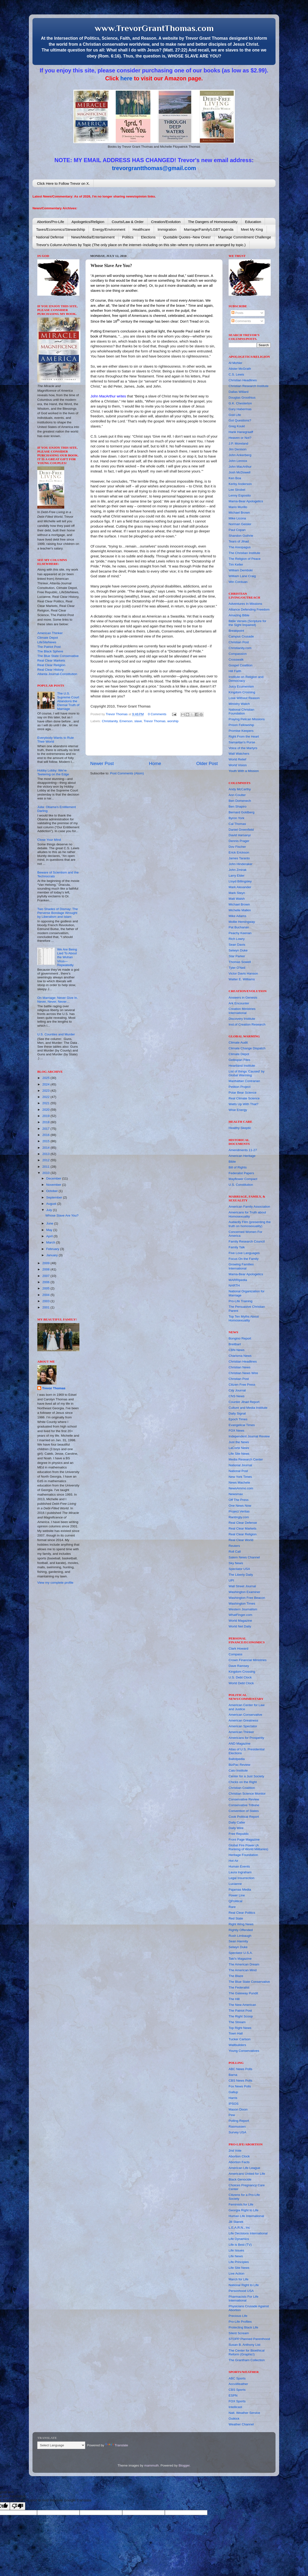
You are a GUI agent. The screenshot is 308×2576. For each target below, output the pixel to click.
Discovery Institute (242, 1018)
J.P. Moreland (238, 443)
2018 (46, 1122)
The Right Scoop (241, 2016)
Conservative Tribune (244, 1805)
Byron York (236, 818)
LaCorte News (239, 1448)
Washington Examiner (244, 1592)
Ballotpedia (237, 1759)
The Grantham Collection (247, 2360)
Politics (128, 237)
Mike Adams (237, 916)
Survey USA (237, 2132)
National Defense (50, 237)
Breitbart (235, 1344)
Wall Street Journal (242, 1586)
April (50, 1236)
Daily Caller (237, 1822)
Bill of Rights (238, 1167)
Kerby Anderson (240, 484)
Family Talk (237, 1247)
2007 (46, 1276)
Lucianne (235, 1884)
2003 (46, 1301)
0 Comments (157, 714)
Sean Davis (237, 944)
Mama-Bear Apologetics (246, 501)
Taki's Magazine (240, 1958)
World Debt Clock (241, 1683)
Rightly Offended (241, 1930)
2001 (46, 1307)
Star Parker (237, 956)
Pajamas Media (240, 1889)
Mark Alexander (240, 887)
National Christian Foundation (241, 711)
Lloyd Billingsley (240, 881)
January (52, 1255)
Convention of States (244, 1811)
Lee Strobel (237, 489)
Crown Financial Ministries (248, 1660)
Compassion (238, 654)
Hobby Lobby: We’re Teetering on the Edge (53, 772)
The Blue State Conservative (58, 656)
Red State (236, 1918)
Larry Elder (236, 875)
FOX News (236, 1430)
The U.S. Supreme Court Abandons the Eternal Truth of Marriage (68, 701)
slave (138, 721)
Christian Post (239, 642)
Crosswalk (236, 659)
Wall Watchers (239, 753)
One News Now (240, 1505)
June (50, 1223)
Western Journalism (243, 1609)
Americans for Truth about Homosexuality (247, 1214)
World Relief (237, 759)
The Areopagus (240, 547)
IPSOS (233, 2103)
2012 (46, 1160)
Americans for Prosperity (246, 1738)
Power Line (237, 1895)
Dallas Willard (239, 392)
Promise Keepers (241, 731)
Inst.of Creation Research (247, 1024)
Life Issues (236, 2250)
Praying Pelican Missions (247, 719)
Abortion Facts (239, 2162)
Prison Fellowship (241, 725)
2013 (46, 1154)
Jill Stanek (236, 2222)
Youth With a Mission (244, 771)
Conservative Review (244, 1799)
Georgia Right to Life (243, 2210)
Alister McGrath (240, 368)
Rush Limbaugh (240, 1936)
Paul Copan (237, 530)
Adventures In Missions (245, 604)
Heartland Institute (242, 1065)
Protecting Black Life (243, 2327)
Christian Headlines (243, 380)
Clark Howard (238, 1648)
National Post (238, 1471)
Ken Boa (235, 478)
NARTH (234, 1285)
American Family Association (249, 1206)
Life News (236, 2256)
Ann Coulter (237, 795)
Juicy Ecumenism (241, 686)
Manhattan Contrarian (244, 1081)
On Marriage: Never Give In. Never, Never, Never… (57, 999)
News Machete (239, 1482)
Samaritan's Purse (242, 742)
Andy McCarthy (240, 789)
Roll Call (235, 1551)
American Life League (244, 2168)
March (51, 1242)
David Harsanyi (240, 835)
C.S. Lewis (236, 374)
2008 (46, 1269)
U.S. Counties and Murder (56, 1034)
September (54, 1197)
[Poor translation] (17, 2506)
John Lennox (238, 461)
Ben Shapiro (237, 806)
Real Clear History (50, 669)
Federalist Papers (241, 1173)
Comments (241, 321)
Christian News (239, 1367)
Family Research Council (247, 1241)
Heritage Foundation (243, 1855)
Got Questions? (240, 420)
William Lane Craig (242, 576)
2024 (46, 1084)
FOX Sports (237, 2401)
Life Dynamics (239, 2239)
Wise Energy (238, 1110)
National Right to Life (244, 2285)
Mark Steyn (237, 893)
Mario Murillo (238, 507)
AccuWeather (238, 2384)
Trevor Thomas (155, 721)
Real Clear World (241, 1540)
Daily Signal (237, 1413)
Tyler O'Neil (237, 967)
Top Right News (240, 2028)
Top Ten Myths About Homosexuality (244, 1318)
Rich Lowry (237, 939)
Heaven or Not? (240, 438)
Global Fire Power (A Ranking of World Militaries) (248, 1847)
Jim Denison (237, 449)
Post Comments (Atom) (127, 773)
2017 (46, 1128)
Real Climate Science (244, 1098)
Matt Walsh (237, 898)
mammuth (151, 2465)
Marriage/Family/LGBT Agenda (208, 229)
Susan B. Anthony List (244, 2344)
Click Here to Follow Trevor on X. (63, 183)
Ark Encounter (239, 1003)
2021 (46, 1103)
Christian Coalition (242, 1788)
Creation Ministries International (242, 1010)
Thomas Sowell (240, 962)
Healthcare (141, 229)
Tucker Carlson (239, 2039)
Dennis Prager (239, 841)
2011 (46, 1166)
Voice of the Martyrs (243, 748)
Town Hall (236, 2033)
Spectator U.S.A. (241, 1953)
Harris (233, 2098)
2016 (46, 1135)
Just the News (239, 1442)
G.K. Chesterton (240, 403)
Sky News (236, 1563)
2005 (46, 1288)
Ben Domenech (240, 801)
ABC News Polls (240, 2069)
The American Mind (243, 1970)
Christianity (110, 721)
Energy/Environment (108, 229)
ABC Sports (237, 2378)
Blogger (184, 2465)
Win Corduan (238, 582)
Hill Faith (235, 671)
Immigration (167, 229)
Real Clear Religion (51, 665)
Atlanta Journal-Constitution (57, 674)
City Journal (237, 1390)
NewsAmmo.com (241, 1488)
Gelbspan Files (239, 1060)
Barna (233, 2075)
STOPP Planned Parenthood (249, 2339)
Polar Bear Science (243, 1092)
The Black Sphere (50, 651)
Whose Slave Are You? (61, 1215)
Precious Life (238, 2316)
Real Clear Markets (51, 660)
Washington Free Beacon (247, 1598)
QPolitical (235, 1901)
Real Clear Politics (242, 1912)
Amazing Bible (239, 615)
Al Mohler (235, 363)
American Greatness (243, 1720)
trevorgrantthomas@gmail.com (154, 168)
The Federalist (239, 1987)
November (54, 1184)
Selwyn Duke (238, 950)
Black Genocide (240, 2179)
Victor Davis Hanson (243, 973)
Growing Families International (241, 1266)
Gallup (233, 2092)
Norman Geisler (240, 524)
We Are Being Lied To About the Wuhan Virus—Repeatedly (67, 957)
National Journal (240, 1465)
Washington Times (242, 1603)
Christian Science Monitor (247, 1793)
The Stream (237, 2022)
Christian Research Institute (249, 386)
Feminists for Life (241, 2204)
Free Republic (239, 1834)
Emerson (126, 721)
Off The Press (239, 1500)
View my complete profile (55, 1582)
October (52, 1191)
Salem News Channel (244, 1557)
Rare (232, 1907)
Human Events (239, 1866)
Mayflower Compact (243, 1179)
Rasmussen (237, 2126)
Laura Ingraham (240, 1872)
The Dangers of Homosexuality (212, 222)
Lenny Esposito (240, 495)
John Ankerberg (240, 455)
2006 (46, 1282)
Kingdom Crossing (242, 692)
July (49, 1210)
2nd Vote (235, 2150)
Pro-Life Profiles (240, 2321)
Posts (237, 313)
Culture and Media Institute (248, 1407)
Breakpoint (236, 630)
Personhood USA (241, 2291)
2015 (46, 1141)
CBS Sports (237, 2389)
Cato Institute (238, 1770)
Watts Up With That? (243, 1104)
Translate (116, 2445)
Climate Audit (238, 1042)
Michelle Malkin (240, 910)
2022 (46, 1097)
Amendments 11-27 (243, 1150)
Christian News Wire (243, 1373)
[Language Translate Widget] (61, 2445)
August (51, 1203)
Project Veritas (239, 1511)
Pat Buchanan (239, 927)
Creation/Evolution (166, 222)
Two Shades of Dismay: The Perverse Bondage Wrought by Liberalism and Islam (57, 912)
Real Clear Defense (243, 1522)
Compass (235, 1654)
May (49, 1230)
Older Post (207, 763)
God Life (235, 415)
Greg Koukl (237, 426)
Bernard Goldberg (241, 812)
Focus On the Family (244, 1259)
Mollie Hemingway (242, 922)
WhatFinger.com (240, 1615)
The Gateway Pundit (243, 1993)
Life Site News (239, 1453)
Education (253, 222)
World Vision (238, 765)
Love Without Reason (244, 698)
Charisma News (240, 1356)
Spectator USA (239, 1569)
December (54, 1178)
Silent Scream (239, 2333)
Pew (232, 2115)
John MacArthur (240, 466)
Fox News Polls (240, 2086)
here (126, 78)
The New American (242, 2005)
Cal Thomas (237, 824)
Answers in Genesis (243, 997)
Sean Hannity (238, 1941)
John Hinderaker (240, 864)
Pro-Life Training (240, 1301)
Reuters (234, 1546)
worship (173, 721)
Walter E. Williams (242, 979)
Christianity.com (240, 648)
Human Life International (246, 2216)
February (53, 1249)
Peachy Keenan (240, 933)
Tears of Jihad (239, 541)
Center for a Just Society (246, 1776)
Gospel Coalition (240, 665)
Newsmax (236, 1494)
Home (155, 763)
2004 (46, 1295)
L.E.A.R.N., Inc (239, 2227)
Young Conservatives (244, 2051)
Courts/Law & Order (128, 222)
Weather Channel (241, 2424)
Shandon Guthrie (241, 535)
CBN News (236, 1350)
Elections (148, 237)
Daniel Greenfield (241, 829)
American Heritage (242, 1156)
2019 (46, 1116)
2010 (46, 1173)
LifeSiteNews (46, 642)
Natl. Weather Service (244, 2413)
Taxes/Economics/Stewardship (60, 229)
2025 (46, 1078)
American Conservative (245, 1714)
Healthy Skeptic (240, 1128)
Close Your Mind (49, 840)
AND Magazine (239, 1743)
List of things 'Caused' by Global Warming (246, 1073)
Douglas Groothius (242, 397)
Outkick (234, 2418)
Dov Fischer (237, 846)
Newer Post (102, 763)
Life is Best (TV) (240, 2244)
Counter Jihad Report (244, 1402)
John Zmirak (237, 870)
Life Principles (239, 2262)
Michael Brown (239, 512)
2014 (46, 1147)
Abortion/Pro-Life (50, 222)
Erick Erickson (239, 852)
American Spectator (243, 1726)
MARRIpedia (238, 1280)
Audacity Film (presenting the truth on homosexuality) (250, 1224)
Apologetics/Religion (87, 222)
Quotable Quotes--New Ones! (187, 237)
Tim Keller (236, 564)
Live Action (236, 2273)
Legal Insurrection (241, 1878)
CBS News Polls (240, 2080)
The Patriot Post (49, 647)
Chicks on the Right (243, 1782)
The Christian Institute (244, 553)
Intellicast (235, 2407)
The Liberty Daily (241, 1574)
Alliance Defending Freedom (249, 609)
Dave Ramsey (239, 1666)
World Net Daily (240, 1626)
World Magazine (240, 1620)
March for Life (239, 2279)
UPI (231, 1580)
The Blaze (236, 1976)
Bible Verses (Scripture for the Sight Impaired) (247, 623)
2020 (46, 1109)
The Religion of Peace (245, 559)
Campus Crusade (241, 636)
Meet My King (252, 229)
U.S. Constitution (241, 1184)
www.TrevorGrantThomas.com (154, 28)
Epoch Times (238, 1419)
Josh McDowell (239, 472)
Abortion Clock (239, 2156)
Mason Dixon (238, 2109)
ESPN (233, 2395)
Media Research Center (246, 1459)
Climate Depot (47, 637)
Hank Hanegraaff (241, 432)
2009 (46, 1263)
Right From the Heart (244, 736)
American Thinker (50, 633)
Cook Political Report (244, 1816)
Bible (232, 1161)
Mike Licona (237, 518)
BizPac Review (239, 1764)
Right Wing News (241, 1924)
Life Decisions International (248, 2233)
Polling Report (239, 2121)
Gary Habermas (240, 409)
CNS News (236, 1396)
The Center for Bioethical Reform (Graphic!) (246, 2352)
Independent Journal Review (249, 1436)
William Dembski (241, 570)
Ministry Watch (239, 704)
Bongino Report (240, 1338)
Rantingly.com (239, 1517)
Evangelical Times (242, 1425)
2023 (46, 1090)
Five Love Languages (244, 1253)
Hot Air (233, 1860)
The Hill (234, 1999)
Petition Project (239, 1087)
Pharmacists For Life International (243, 2298)
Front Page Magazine (244, 1839)
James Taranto (239, 858)
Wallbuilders (237, 2045)
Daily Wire (236, 1828)
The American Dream (244, 1964)
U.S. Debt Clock (240, 1677)
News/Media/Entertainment (93, 237)
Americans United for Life (247, 2173)
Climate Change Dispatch (247, 1048)
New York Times (240, 1477)
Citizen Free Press (242, 1384)
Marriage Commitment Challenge (244, 237)
